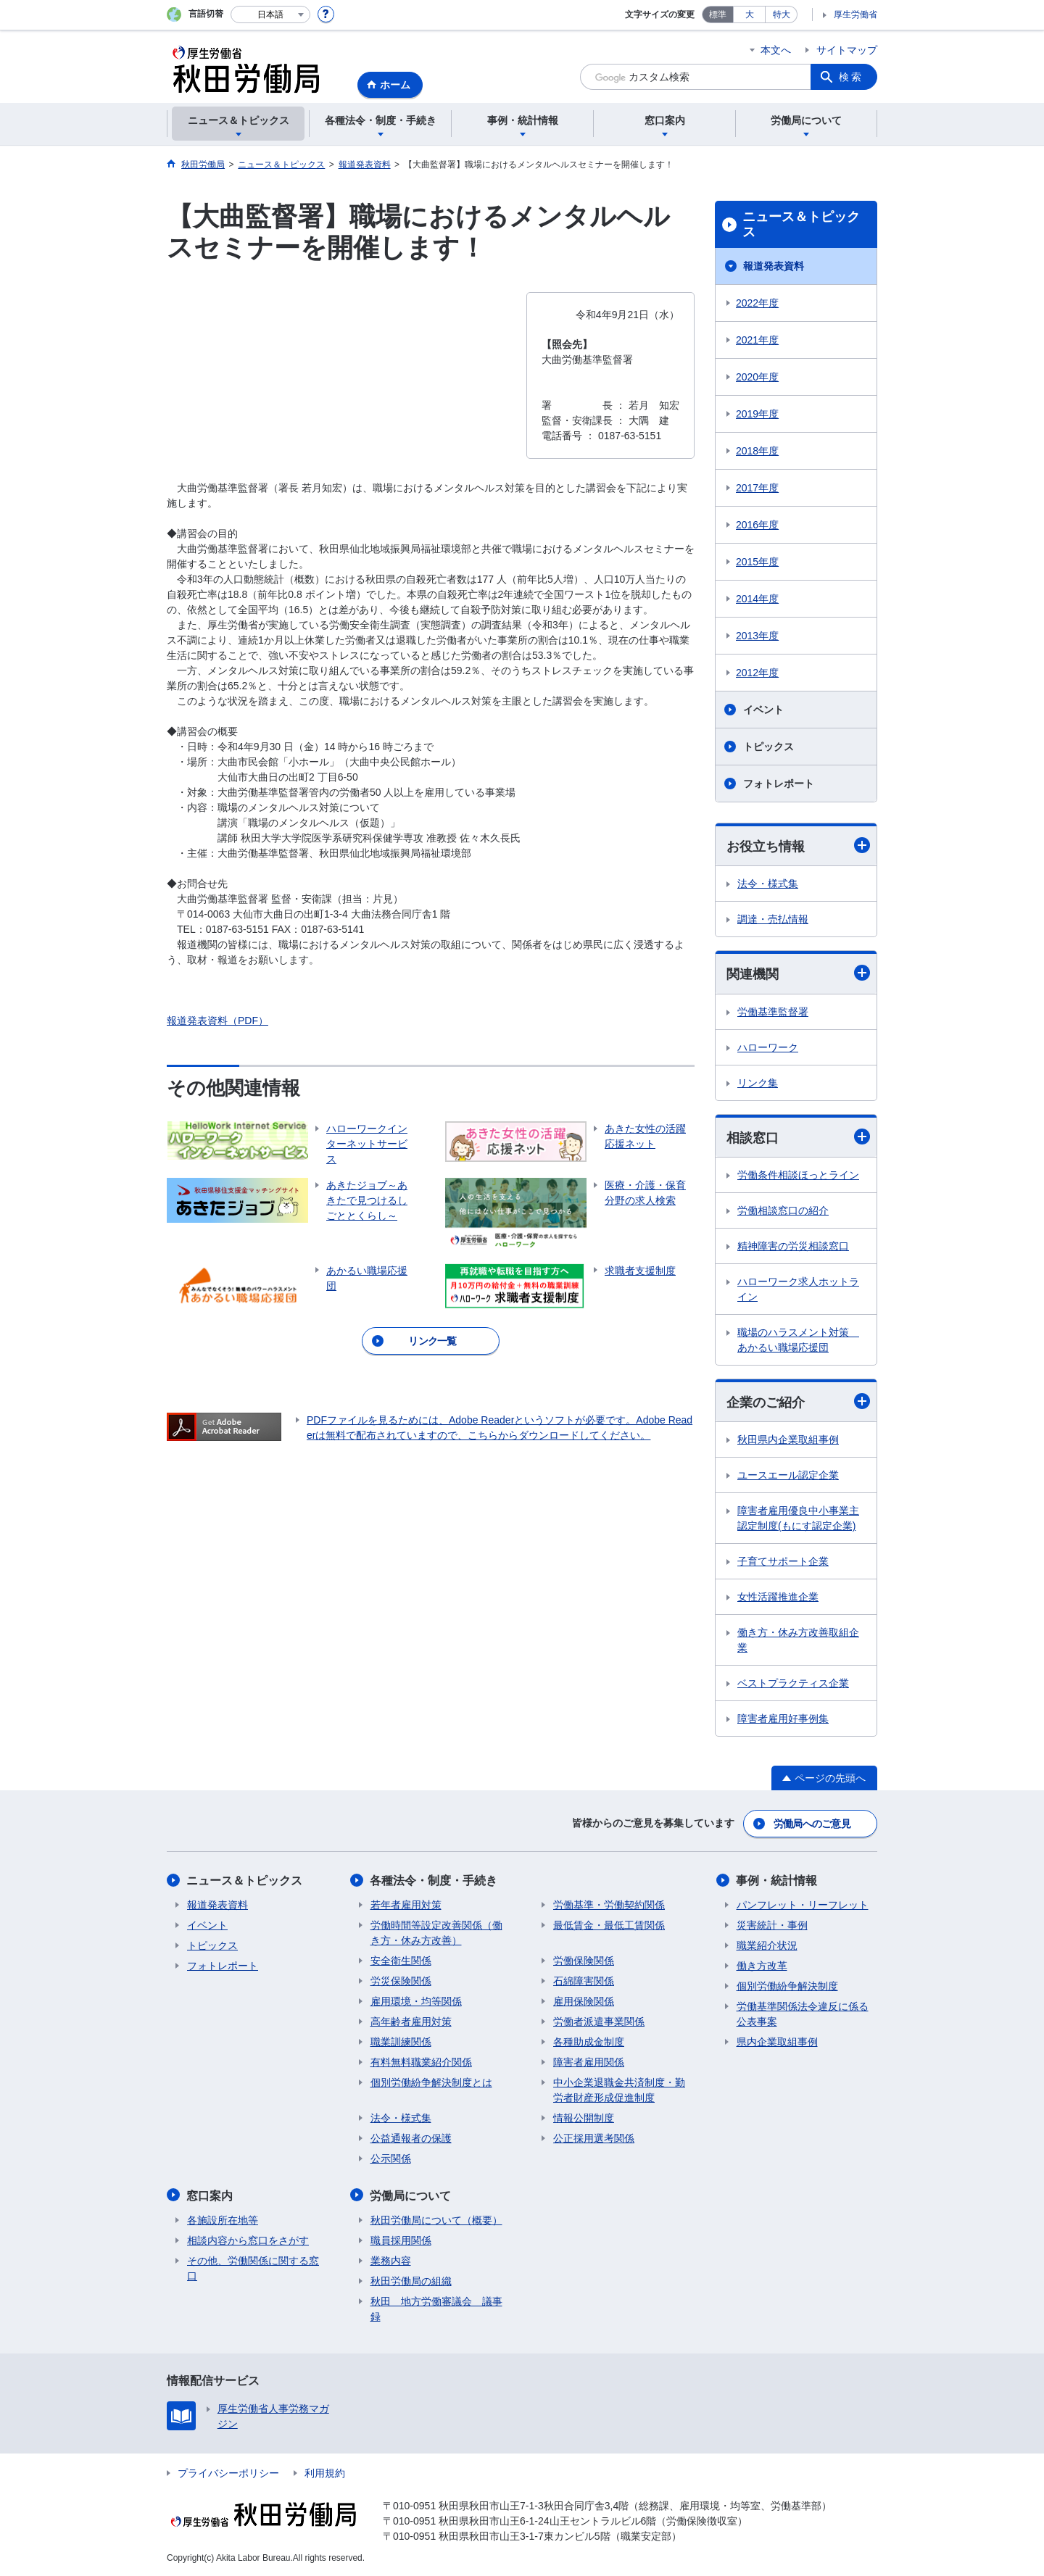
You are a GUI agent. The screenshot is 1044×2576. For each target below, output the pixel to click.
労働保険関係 (583, 1960)
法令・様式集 (767, 883)
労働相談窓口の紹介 (783, 1210)
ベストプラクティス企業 (793, 1684)
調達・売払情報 (772, 919)
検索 (851, 77)
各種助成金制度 (588, 2042)
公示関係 (390, 2158)
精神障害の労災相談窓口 (793, 1246)
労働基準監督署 (772, 1012)
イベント (763, 709)
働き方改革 (762, 1966)
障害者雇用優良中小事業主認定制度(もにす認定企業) (798, 1518)
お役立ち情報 (798, 845)
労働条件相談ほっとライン (798, 1175)
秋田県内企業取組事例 (788, 1440)
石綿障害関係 (583, 1981)
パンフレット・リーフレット (803, 1905)
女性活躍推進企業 (778, 1597)
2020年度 (757, 377)
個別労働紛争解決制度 (787, 1986)
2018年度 (757, 451)
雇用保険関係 (583, 2001)
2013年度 (757, 635)
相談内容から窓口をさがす (248, 2239)
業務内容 (390, 2260)
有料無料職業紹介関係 (421, 2062)
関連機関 (798, 973)
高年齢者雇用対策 (411, 2021)
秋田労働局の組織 (411, 2280)
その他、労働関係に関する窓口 (253, 2267)
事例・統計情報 (777, 1880)
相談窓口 (798, 1137)
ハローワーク (767, 1047)
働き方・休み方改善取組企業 (798, 1640)
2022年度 (757, 303)
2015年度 (757, 562)
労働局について (411, 2195)
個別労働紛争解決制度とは (431, 2082)
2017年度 (757, 488)
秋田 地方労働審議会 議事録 (436, 2308)
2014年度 (757, 598)
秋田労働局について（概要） (436, 2219)
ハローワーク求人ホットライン (798, 1289)
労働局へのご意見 (812, 1823)
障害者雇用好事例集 (783, 1719)
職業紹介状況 (767, 1945)
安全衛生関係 (400, 1960)
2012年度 (757, 672)
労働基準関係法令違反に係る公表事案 (803, 2013)
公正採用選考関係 (593, 2138)
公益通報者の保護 (411, 2138)
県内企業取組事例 (777, 2042)
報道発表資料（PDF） (217, 1020)
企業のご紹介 (798, 1401)
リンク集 (757, 1083)
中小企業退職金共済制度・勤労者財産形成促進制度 (619, 2090)
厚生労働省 (855, 14)
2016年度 (757, 525)
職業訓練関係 (400, 2042)
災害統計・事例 (772, 1925)
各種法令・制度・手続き (434, 1880)
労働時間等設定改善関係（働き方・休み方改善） (436, 1932)
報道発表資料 (773, 266)
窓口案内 (210, 2195)
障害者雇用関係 (588, 2062)
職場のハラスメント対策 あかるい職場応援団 (798, 1339)
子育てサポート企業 (783, 1562)
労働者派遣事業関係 (599, 2021)
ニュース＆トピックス (801, 224)
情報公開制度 (583, 2118)
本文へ (776, 50)
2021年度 (757, 340)
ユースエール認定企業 (788, 1476)
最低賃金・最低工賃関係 (609, 1925)
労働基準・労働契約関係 (609, 1905)
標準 (717, 14)
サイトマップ (846, 50)
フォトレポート (778, 783)
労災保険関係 (400, 1981)
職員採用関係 (400, 2239)
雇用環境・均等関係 (416, 2001)
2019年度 (757, 414)
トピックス (768, 746)
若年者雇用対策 (406, 1905)
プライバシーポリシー (228, 2472)
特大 (781, 14)
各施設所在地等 (222, 2219)
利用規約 (324, 2472)
